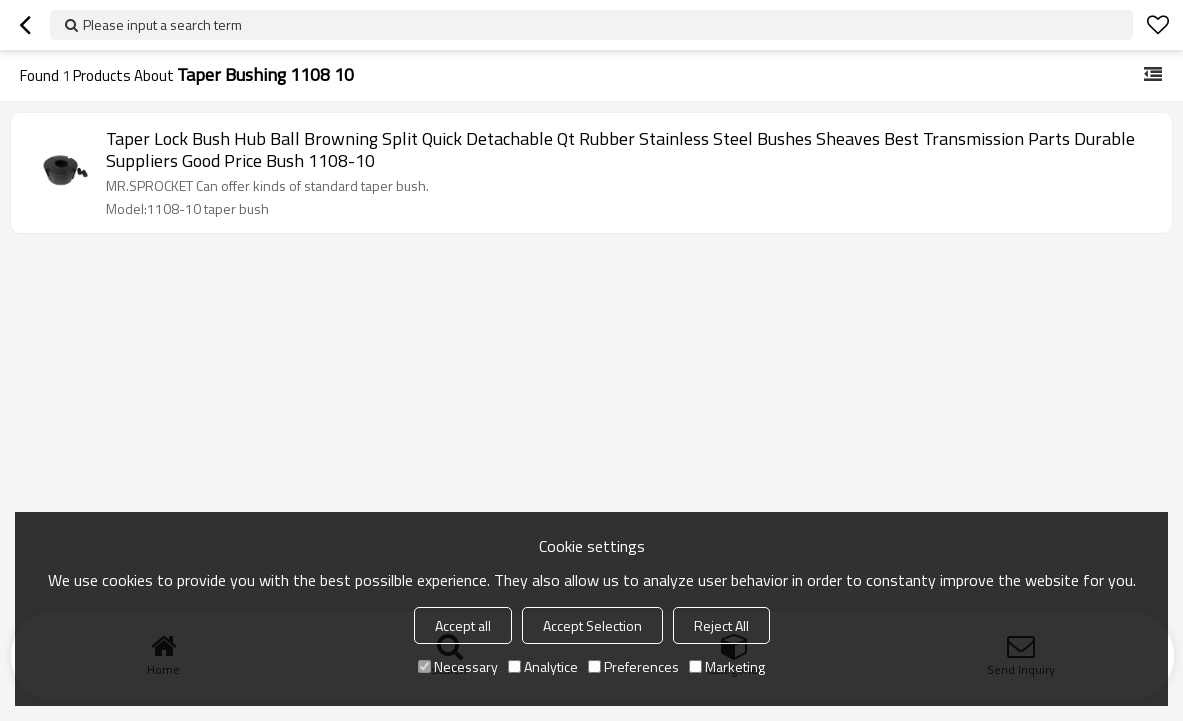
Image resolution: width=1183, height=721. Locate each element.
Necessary (458, 666)
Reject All (721, 625)
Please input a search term (162, 24)
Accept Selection (592, 625)
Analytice (543, 666)
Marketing (727, 666)
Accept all (463, 625)
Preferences (633, 666)
